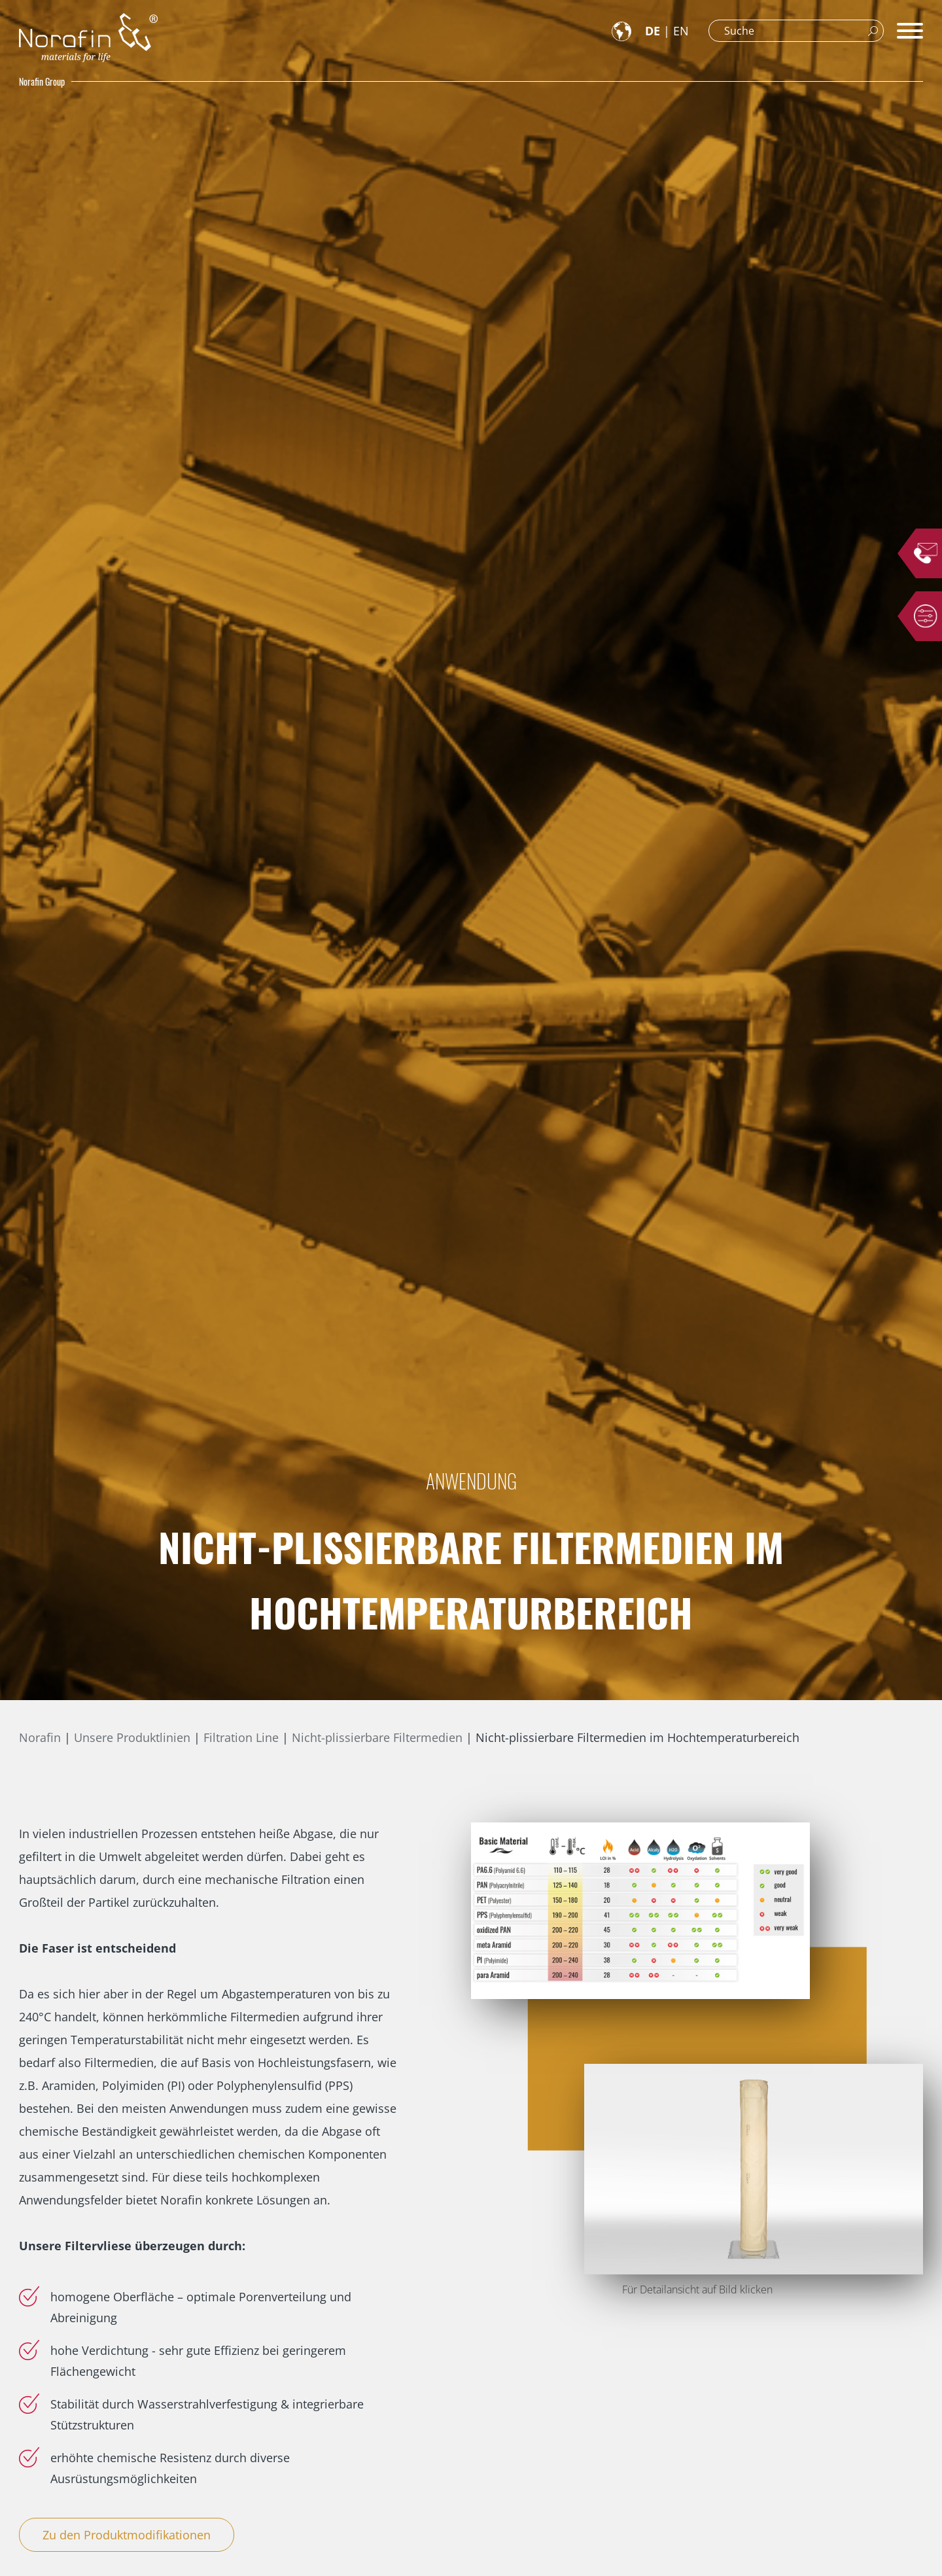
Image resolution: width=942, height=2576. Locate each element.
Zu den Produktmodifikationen (127, 2535)
